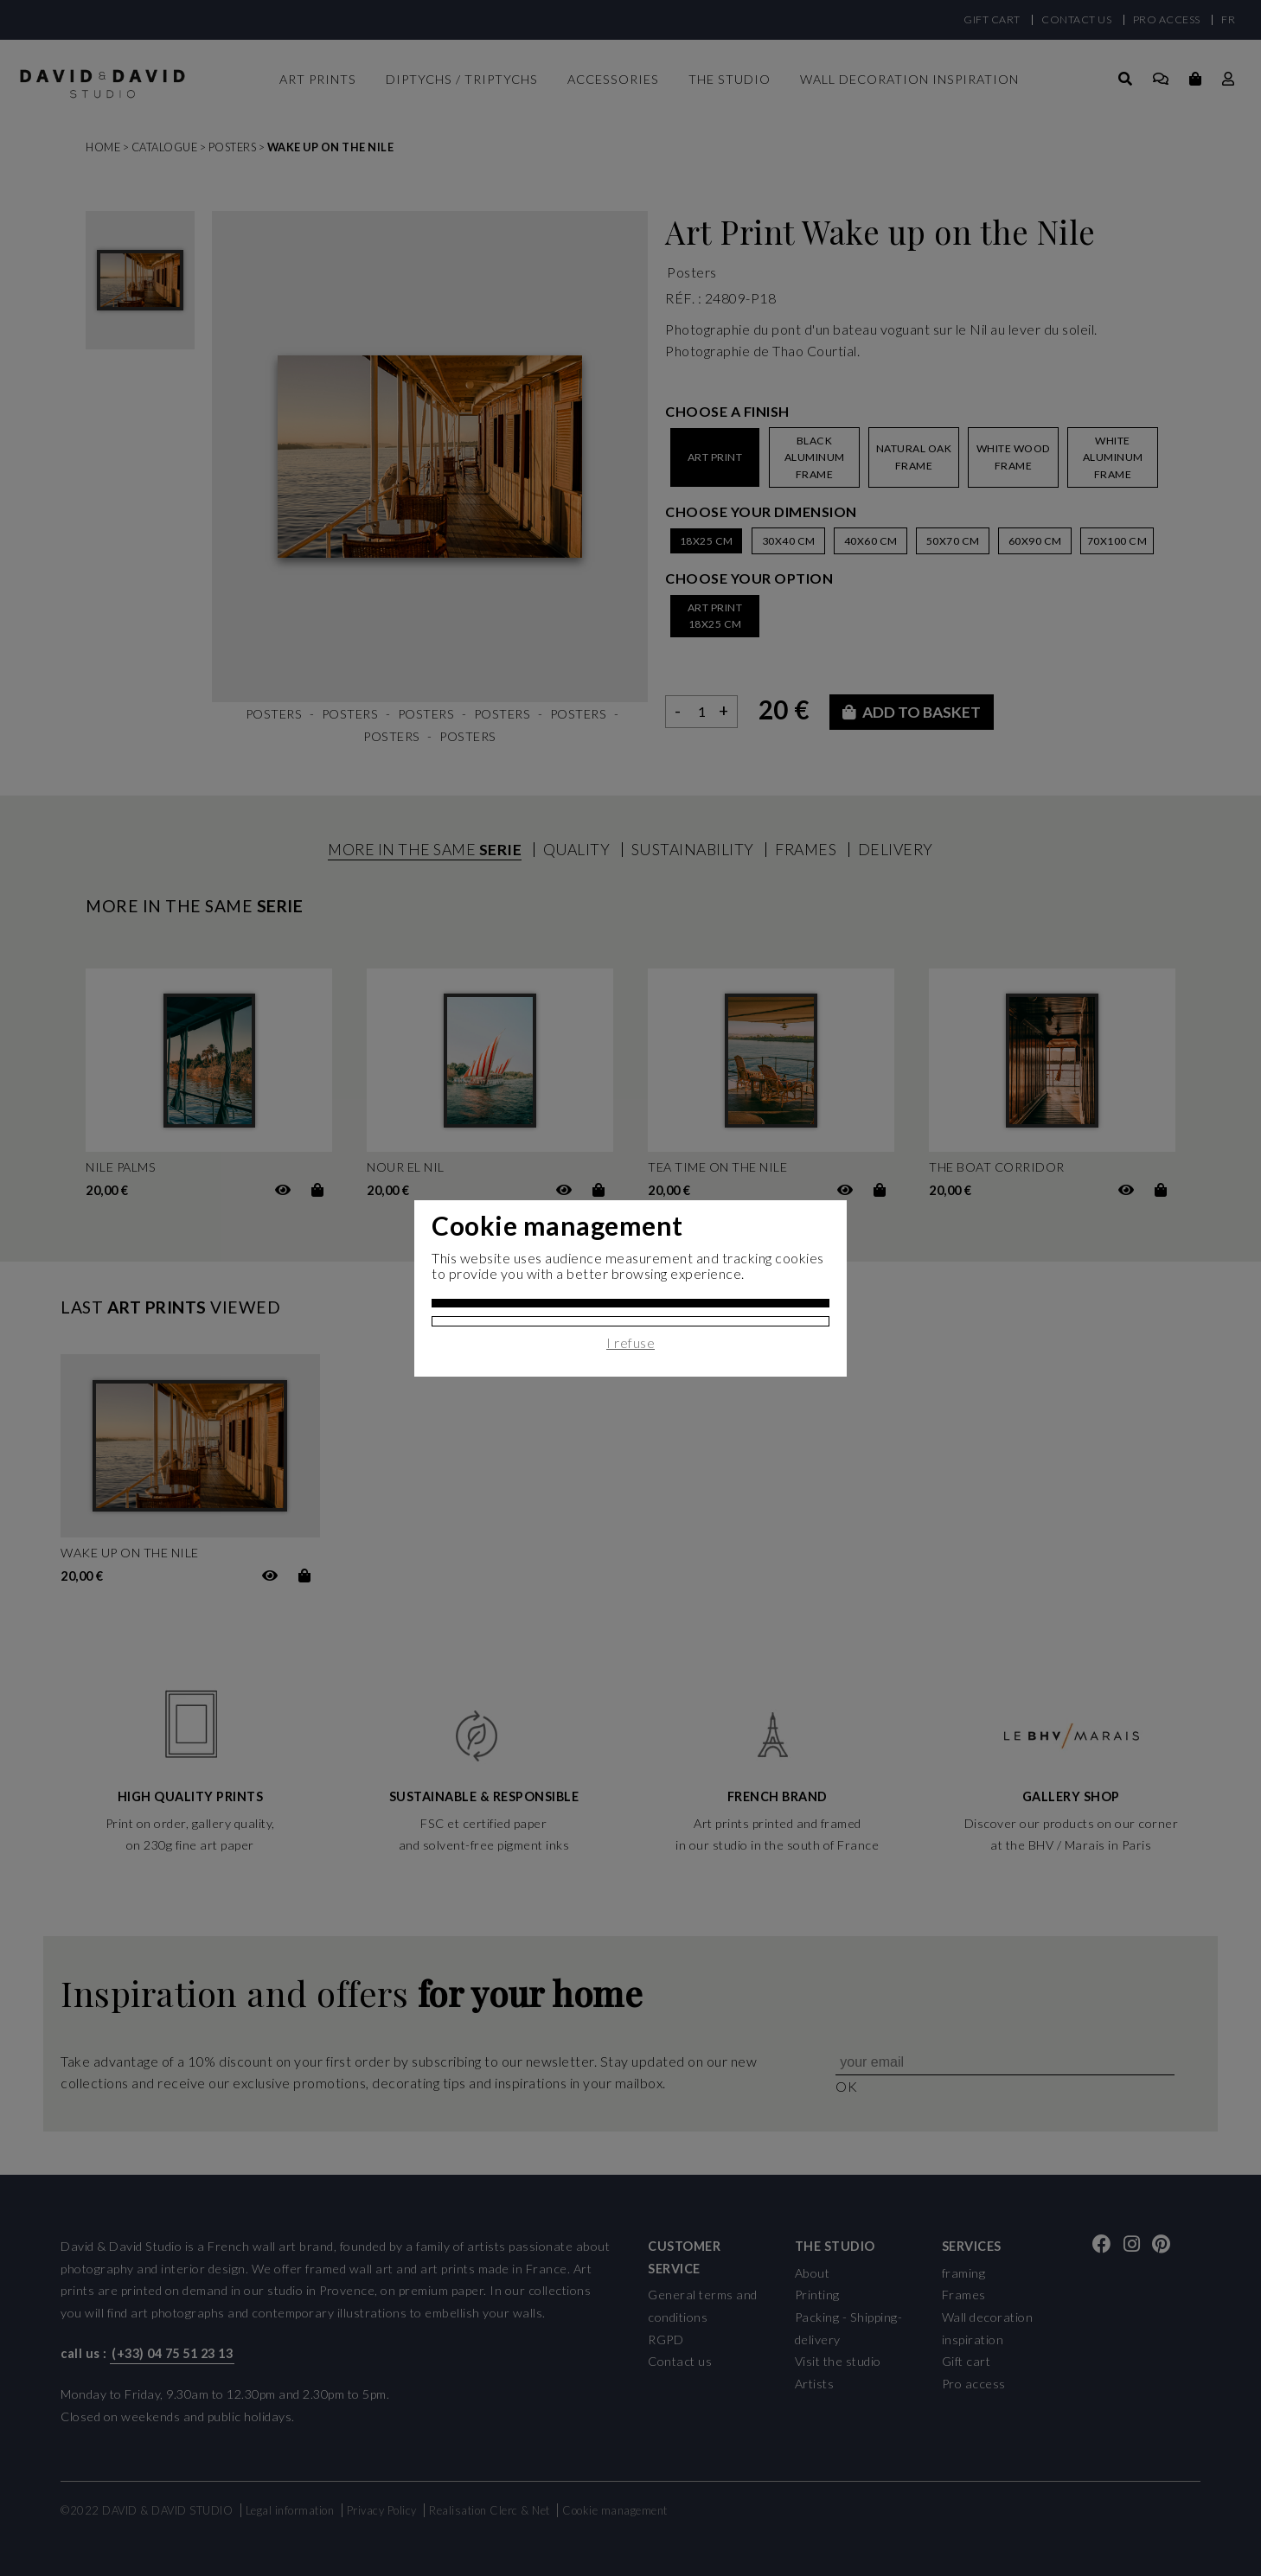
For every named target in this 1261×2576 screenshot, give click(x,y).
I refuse (630, 1343)
